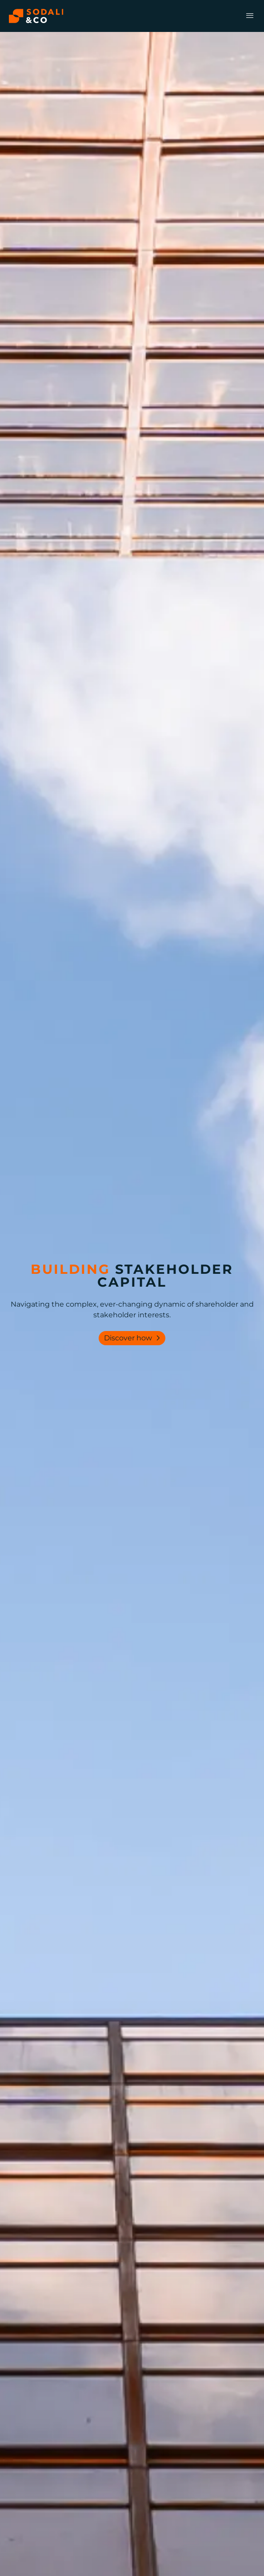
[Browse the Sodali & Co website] (36, 16)
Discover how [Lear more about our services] (134, 1338)
